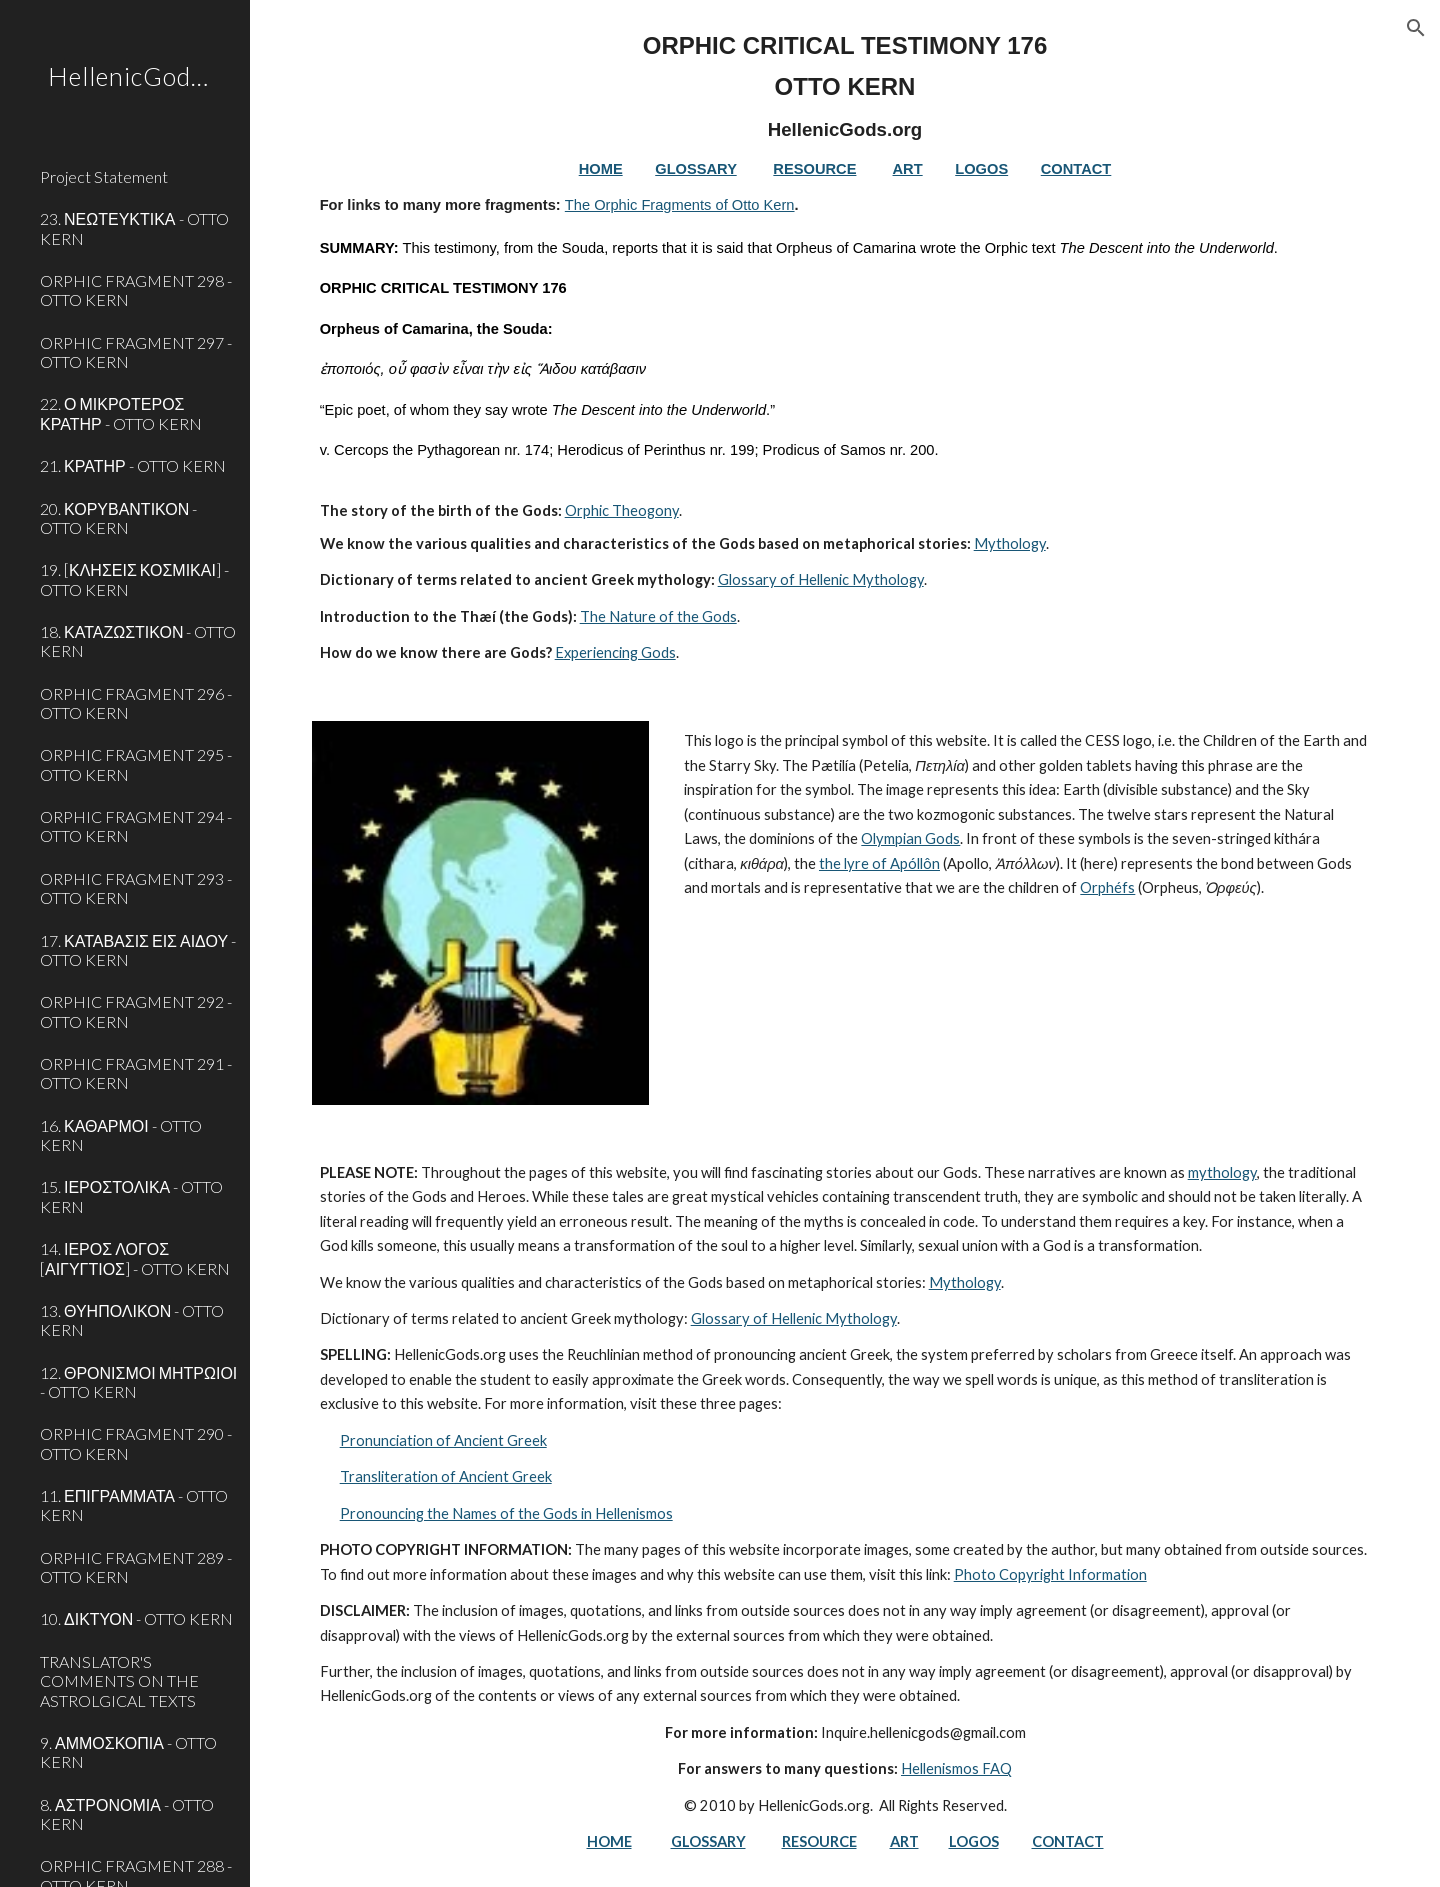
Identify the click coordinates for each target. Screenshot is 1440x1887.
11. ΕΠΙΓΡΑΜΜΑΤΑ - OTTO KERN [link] (134, 1505)
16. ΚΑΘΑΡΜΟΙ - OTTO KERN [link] (121, 1135)
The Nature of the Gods (658, 616)
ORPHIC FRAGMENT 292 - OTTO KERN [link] (136, 1011)
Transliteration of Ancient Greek (446, 1476)
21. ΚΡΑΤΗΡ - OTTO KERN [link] (133, 465)
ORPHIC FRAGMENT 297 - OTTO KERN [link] (136, 352)
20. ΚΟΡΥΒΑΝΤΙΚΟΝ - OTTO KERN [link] (118, 518)
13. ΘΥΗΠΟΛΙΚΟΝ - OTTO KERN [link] (132, 1320)
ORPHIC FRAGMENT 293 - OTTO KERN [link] (136, 888)
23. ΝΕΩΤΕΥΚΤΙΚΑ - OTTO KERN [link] (134, 228)
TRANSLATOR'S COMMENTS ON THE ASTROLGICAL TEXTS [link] (119, 1681)
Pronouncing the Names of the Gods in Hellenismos (506, 1513)
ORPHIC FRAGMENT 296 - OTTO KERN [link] (136, 703)
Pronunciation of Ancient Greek (443, 1440)
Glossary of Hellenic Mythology (821, 579)
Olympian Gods (910, 838)
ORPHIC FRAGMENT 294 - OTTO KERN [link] (136, 826)
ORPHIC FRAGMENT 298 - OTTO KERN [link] (136, 290)
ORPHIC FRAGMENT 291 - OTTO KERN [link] (136, 1073)
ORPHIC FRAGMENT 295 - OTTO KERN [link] (136, 764)
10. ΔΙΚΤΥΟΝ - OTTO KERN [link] (136, 1618)
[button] (1416, 28)
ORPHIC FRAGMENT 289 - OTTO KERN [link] (136, 1567)
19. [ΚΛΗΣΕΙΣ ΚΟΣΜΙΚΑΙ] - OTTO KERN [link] (134, 579)
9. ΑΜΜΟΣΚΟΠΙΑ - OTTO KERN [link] (128, 1752)
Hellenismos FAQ (956, 1768)
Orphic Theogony (622, 510)
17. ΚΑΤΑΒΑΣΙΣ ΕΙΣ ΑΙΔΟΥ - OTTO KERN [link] (138, 950)
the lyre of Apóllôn (879, 863)
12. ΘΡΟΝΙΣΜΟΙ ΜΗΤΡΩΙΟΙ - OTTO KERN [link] (138, 1382)
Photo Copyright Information (1050, 1574)
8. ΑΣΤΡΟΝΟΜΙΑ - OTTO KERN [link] (127, 1814)
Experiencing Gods (615, 652)
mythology (1222, 1172)
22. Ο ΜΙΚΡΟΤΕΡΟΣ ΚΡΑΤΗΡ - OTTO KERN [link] (121, 413)
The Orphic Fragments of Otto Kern (680, 205)
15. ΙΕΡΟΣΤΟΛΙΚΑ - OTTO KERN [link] (131, 1196)
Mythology (1010, 543)
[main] (845, 348)
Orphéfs (1107, 887)
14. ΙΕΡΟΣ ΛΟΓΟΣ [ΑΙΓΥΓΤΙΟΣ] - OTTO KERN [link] (135, 1258)
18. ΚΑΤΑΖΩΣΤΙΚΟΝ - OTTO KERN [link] (138, 641)
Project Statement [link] (104, 176)
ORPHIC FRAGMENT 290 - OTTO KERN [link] (136, 1443)
